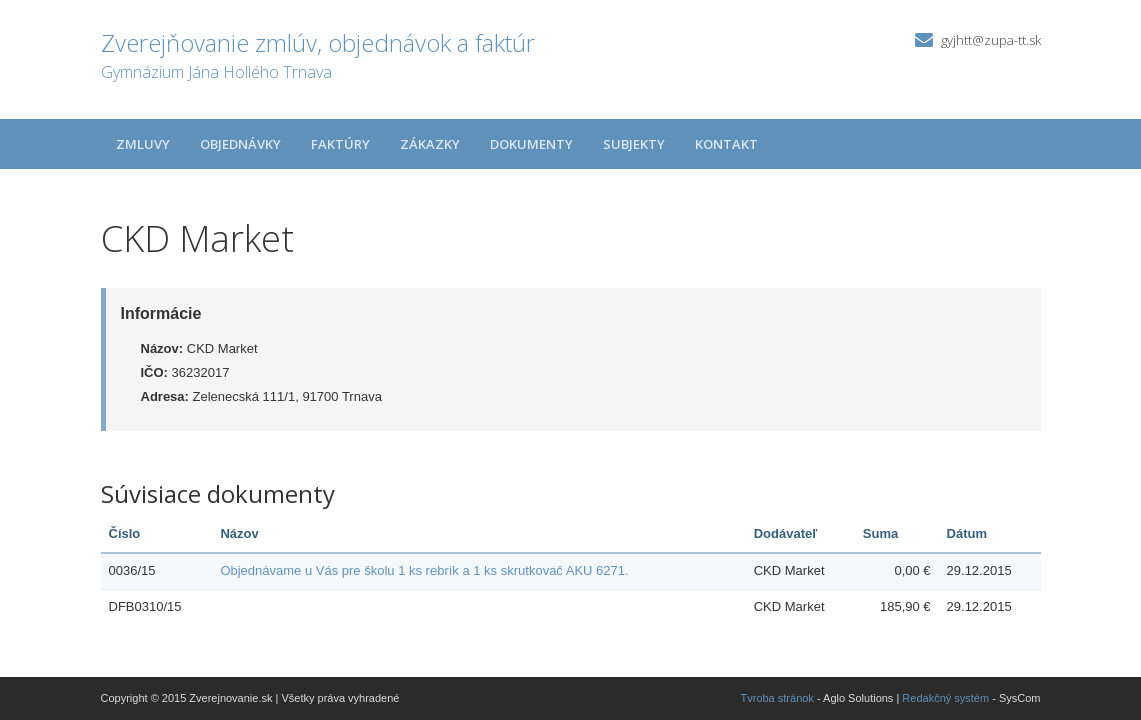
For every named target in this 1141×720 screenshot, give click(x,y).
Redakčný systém (945, 698)
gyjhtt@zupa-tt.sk (991, 40)
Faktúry (340, 144)
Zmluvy (143, 144)
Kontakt (726, 144)
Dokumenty (531, 144)
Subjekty (634, 144)
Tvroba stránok (777, 698)
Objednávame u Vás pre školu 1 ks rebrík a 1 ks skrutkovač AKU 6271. (424, 570)
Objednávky (240, 144)
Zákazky (430, 144)
